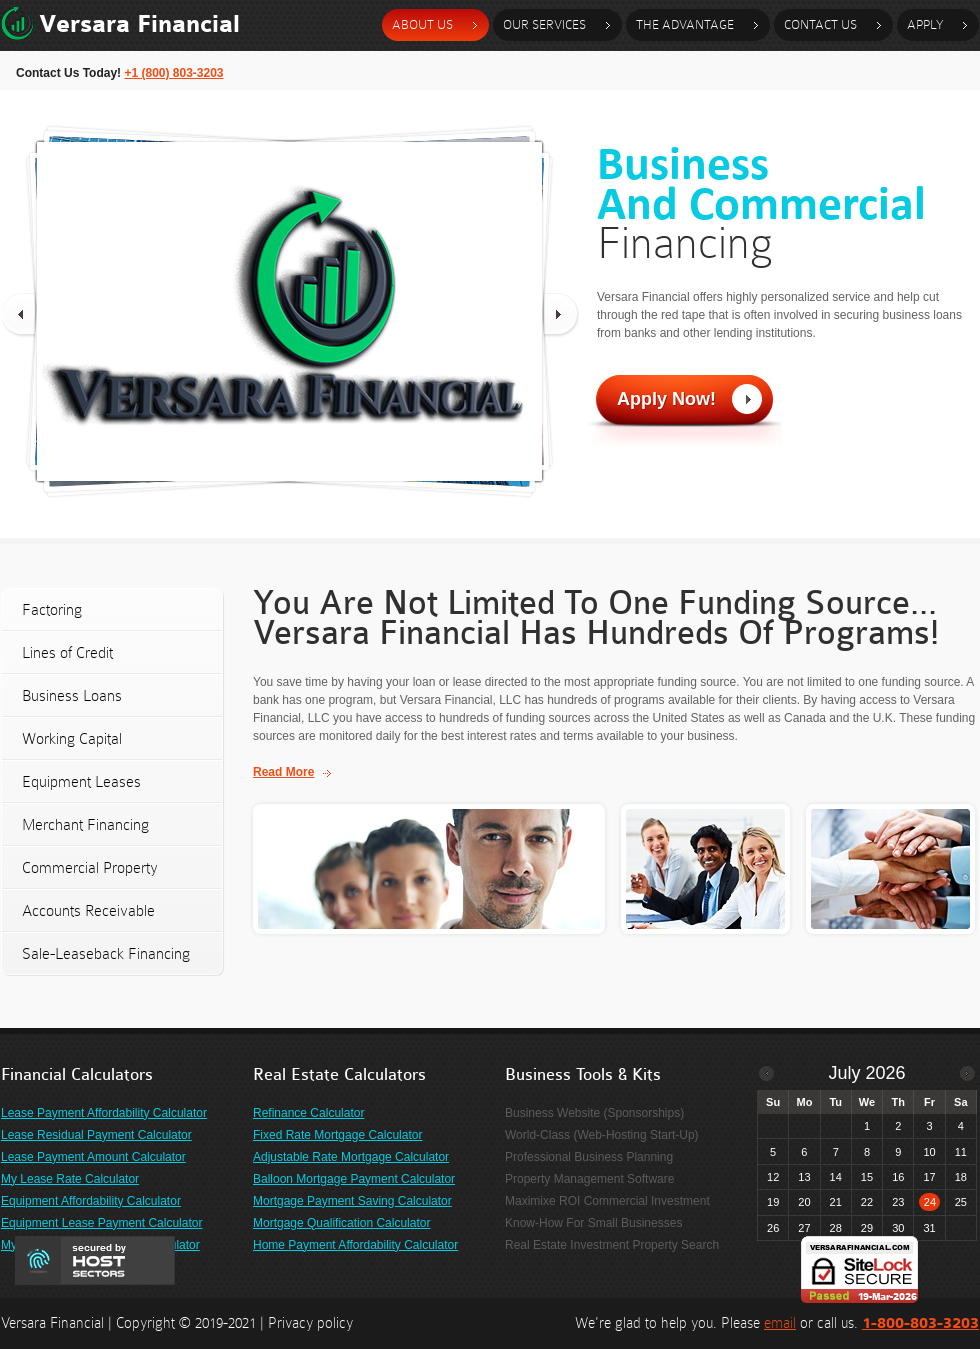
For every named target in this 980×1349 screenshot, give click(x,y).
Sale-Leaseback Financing (106, 953)
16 (898, 1177)
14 (836, 1177)
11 (961, 1152)
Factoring (52, 609)
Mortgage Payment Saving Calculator (352, 1201)
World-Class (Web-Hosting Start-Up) (602, 1135)
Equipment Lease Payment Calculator (101, 1223)
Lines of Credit (67, 652)
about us (422, 24)
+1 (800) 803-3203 (173, 73)
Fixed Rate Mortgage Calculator (337, 1135)
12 (773, 1177)
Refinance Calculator (308, 1113)
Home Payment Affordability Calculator (355, 1245)
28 (836, 1228)
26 (773, 1228)
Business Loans (72, 695)
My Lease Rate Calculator (70, 1179)
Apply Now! (666, 399)
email (780, 1323)
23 (898, 1202)
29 (867, 1228)
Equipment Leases (81, 781)
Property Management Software (589, 1179)
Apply (925, 24)
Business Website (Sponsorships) (594, 1113)
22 (867, 1202)
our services (544, 24)
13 (804, 1177)
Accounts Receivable (88, 910)
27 (804, 1228)
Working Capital (72, 738)
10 (929, 1152)
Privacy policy (310, 1323)
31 (929, 1228)
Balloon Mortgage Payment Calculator (354, 1179)
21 (836, 1202)
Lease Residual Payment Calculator (96, 1135)
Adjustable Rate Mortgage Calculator (351, 1157)
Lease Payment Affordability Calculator (104, 1113)
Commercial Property (90, 867)
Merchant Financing (85, 824)
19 (773, 1202)
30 (898, 1228)
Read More (283, 772)
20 (804, 1202)
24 (930, 1202)
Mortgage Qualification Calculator (341, 1223)
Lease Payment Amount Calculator (93, 1157)
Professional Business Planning (589, 1157)
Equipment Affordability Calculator (91, 1201)
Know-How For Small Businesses (593, 1223)
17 (929, 1177)
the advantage (685, 24)
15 (867, 1177)
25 (961, 1202)
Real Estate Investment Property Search (612, 1245)
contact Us (820, 24)
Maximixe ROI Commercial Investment (607, 1201)
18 (961, 1177)
